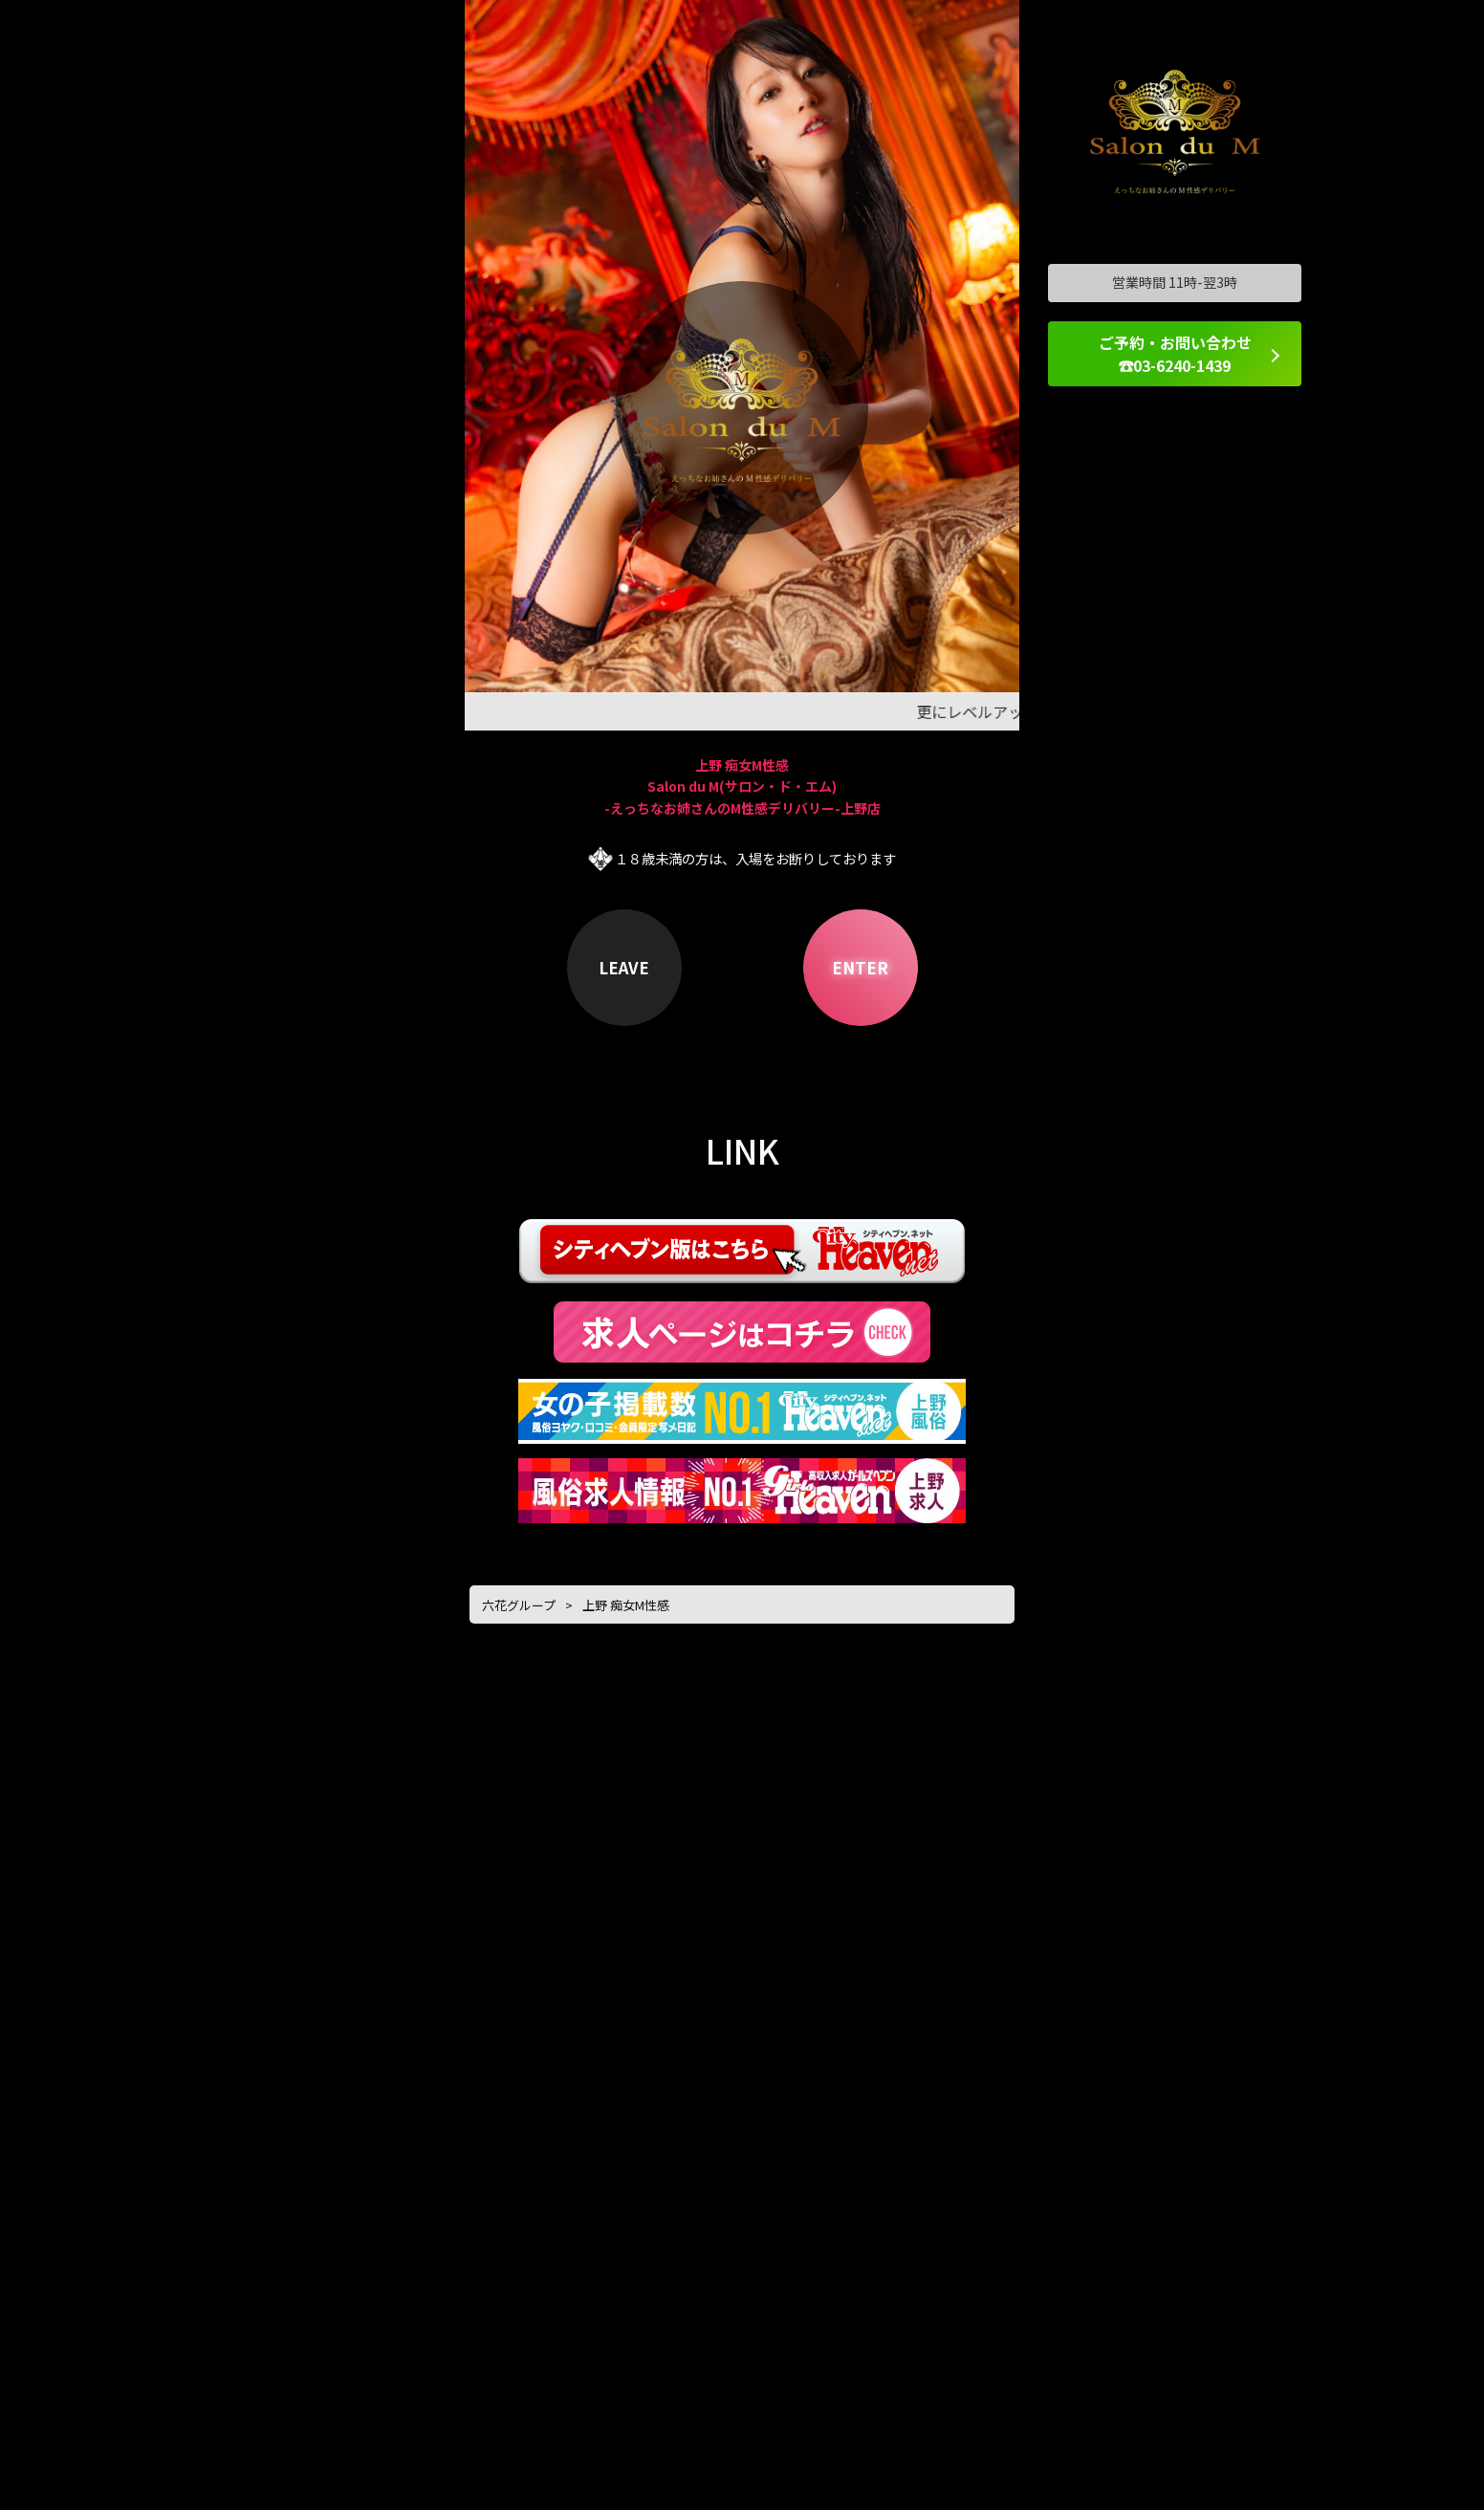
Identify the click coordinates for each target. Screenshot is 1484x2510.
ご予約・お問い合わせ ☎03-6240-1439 (1175, 354)
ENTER (860, 967)
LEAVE (624, 967)
